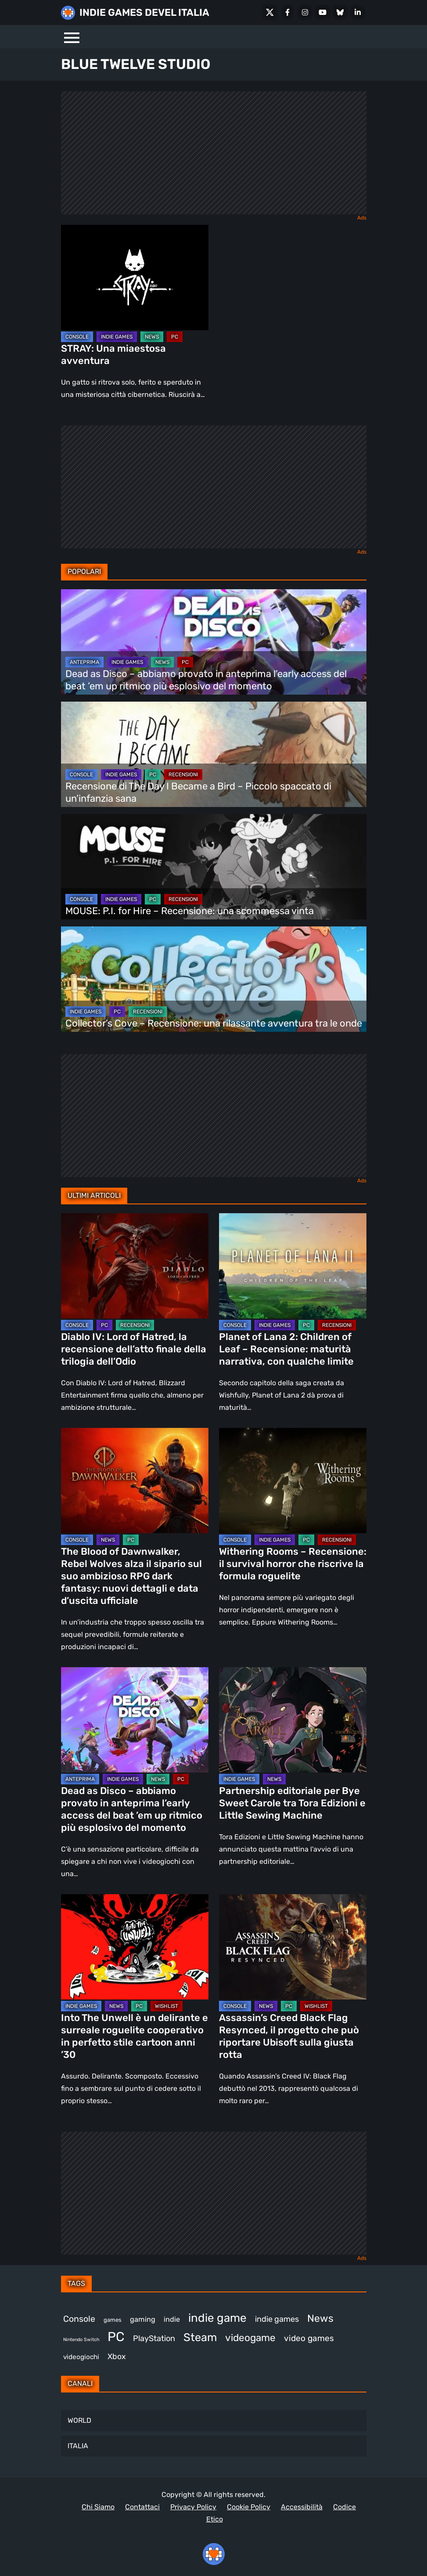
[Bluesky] (340, 12)
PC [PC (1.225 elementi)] (116, 2336)
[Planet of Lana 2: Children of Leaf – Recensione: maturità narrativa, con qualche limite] (292, 1266)
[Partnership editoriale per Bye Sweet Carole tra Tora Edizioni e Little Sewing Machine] (292, 1720)
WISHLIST (166, 2006)
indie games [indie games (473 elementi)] (277, 2319)
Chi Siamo (98, 2507)
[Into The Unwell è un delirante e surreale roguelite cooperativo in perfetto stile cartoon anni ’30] (134, 1947)
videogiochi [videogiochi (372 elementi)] (81, 2357)
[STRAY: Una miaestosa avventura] (134, 277)
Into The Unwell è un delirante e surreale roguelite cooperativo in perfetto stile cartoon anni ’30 (134, 2036)
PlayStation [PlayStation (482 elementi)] (154, 2338)
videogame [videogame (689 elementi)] (250, 2338)
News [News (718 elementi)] (320, 2318)
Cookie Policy (248, 2507)
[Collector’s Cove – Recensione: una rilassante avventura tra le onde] (213, 979)
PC (174, 337)
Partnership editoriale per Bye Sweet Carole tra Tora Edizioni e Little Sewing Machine (292, 1803)
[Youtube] (322, 12)
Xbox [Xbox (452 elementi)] (117, 2356)
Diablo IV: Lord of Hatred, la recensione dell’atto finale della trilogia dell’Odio (133, 1349)
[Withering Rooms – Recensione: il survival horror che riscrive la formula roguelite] (292, 1480)
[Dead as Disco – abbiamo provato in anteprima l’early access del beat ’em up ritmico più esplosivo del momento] (213, 642)
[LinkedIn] (357, 12)
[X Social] (270, 12)
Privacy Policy (193, 2507)
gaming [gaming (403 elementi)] (142, 2319)
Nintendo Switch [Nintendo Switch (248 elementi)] (81, 2339)
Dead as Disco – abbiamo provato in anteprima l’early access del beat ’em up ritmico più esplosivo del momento (206, 680)
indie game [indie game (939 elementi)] (217, 2318)
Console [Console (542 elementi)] (79, 2319)
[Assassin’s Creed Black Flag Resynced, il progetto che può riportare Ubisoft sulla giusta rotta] (292, 1947)
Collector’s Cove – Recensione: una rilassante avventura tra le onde (213, 1023)
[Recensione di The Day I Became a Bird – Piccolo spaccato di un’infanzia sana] (213, 754)
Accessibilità (302, 2507)
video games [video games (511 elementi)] (309, 2338)
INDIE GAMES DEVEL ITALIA (144, 12)
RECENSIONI (183, 774)
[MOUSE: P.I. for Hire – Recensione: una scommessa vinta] (213, 866)
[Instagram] (305, 12)
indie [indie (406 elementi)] (172, 2319)
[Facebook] (287, 12)
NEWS (152, 337)
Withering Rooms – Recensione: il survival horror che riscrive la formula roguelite (292, 1564)
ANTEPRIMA (84, 662)
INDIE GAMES (117, 337)
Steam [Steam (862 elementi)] (200, 2337)
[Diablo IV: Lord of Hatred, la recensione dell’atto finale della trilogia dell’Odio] (134, 1266)
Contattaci (142, 2507)
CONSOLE (77, 337)
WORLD (79, 2420)
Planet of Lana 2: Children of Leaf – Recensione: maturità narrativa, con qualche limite (286, 1349)
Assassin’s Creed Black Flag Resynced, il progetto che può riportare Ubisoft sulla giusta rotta (289, 2036)
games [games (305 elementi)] (113, 2320)
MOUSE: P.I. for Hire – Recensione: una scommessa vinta (189, 911)
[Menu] (72, 36)
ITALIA (78, 2446)
